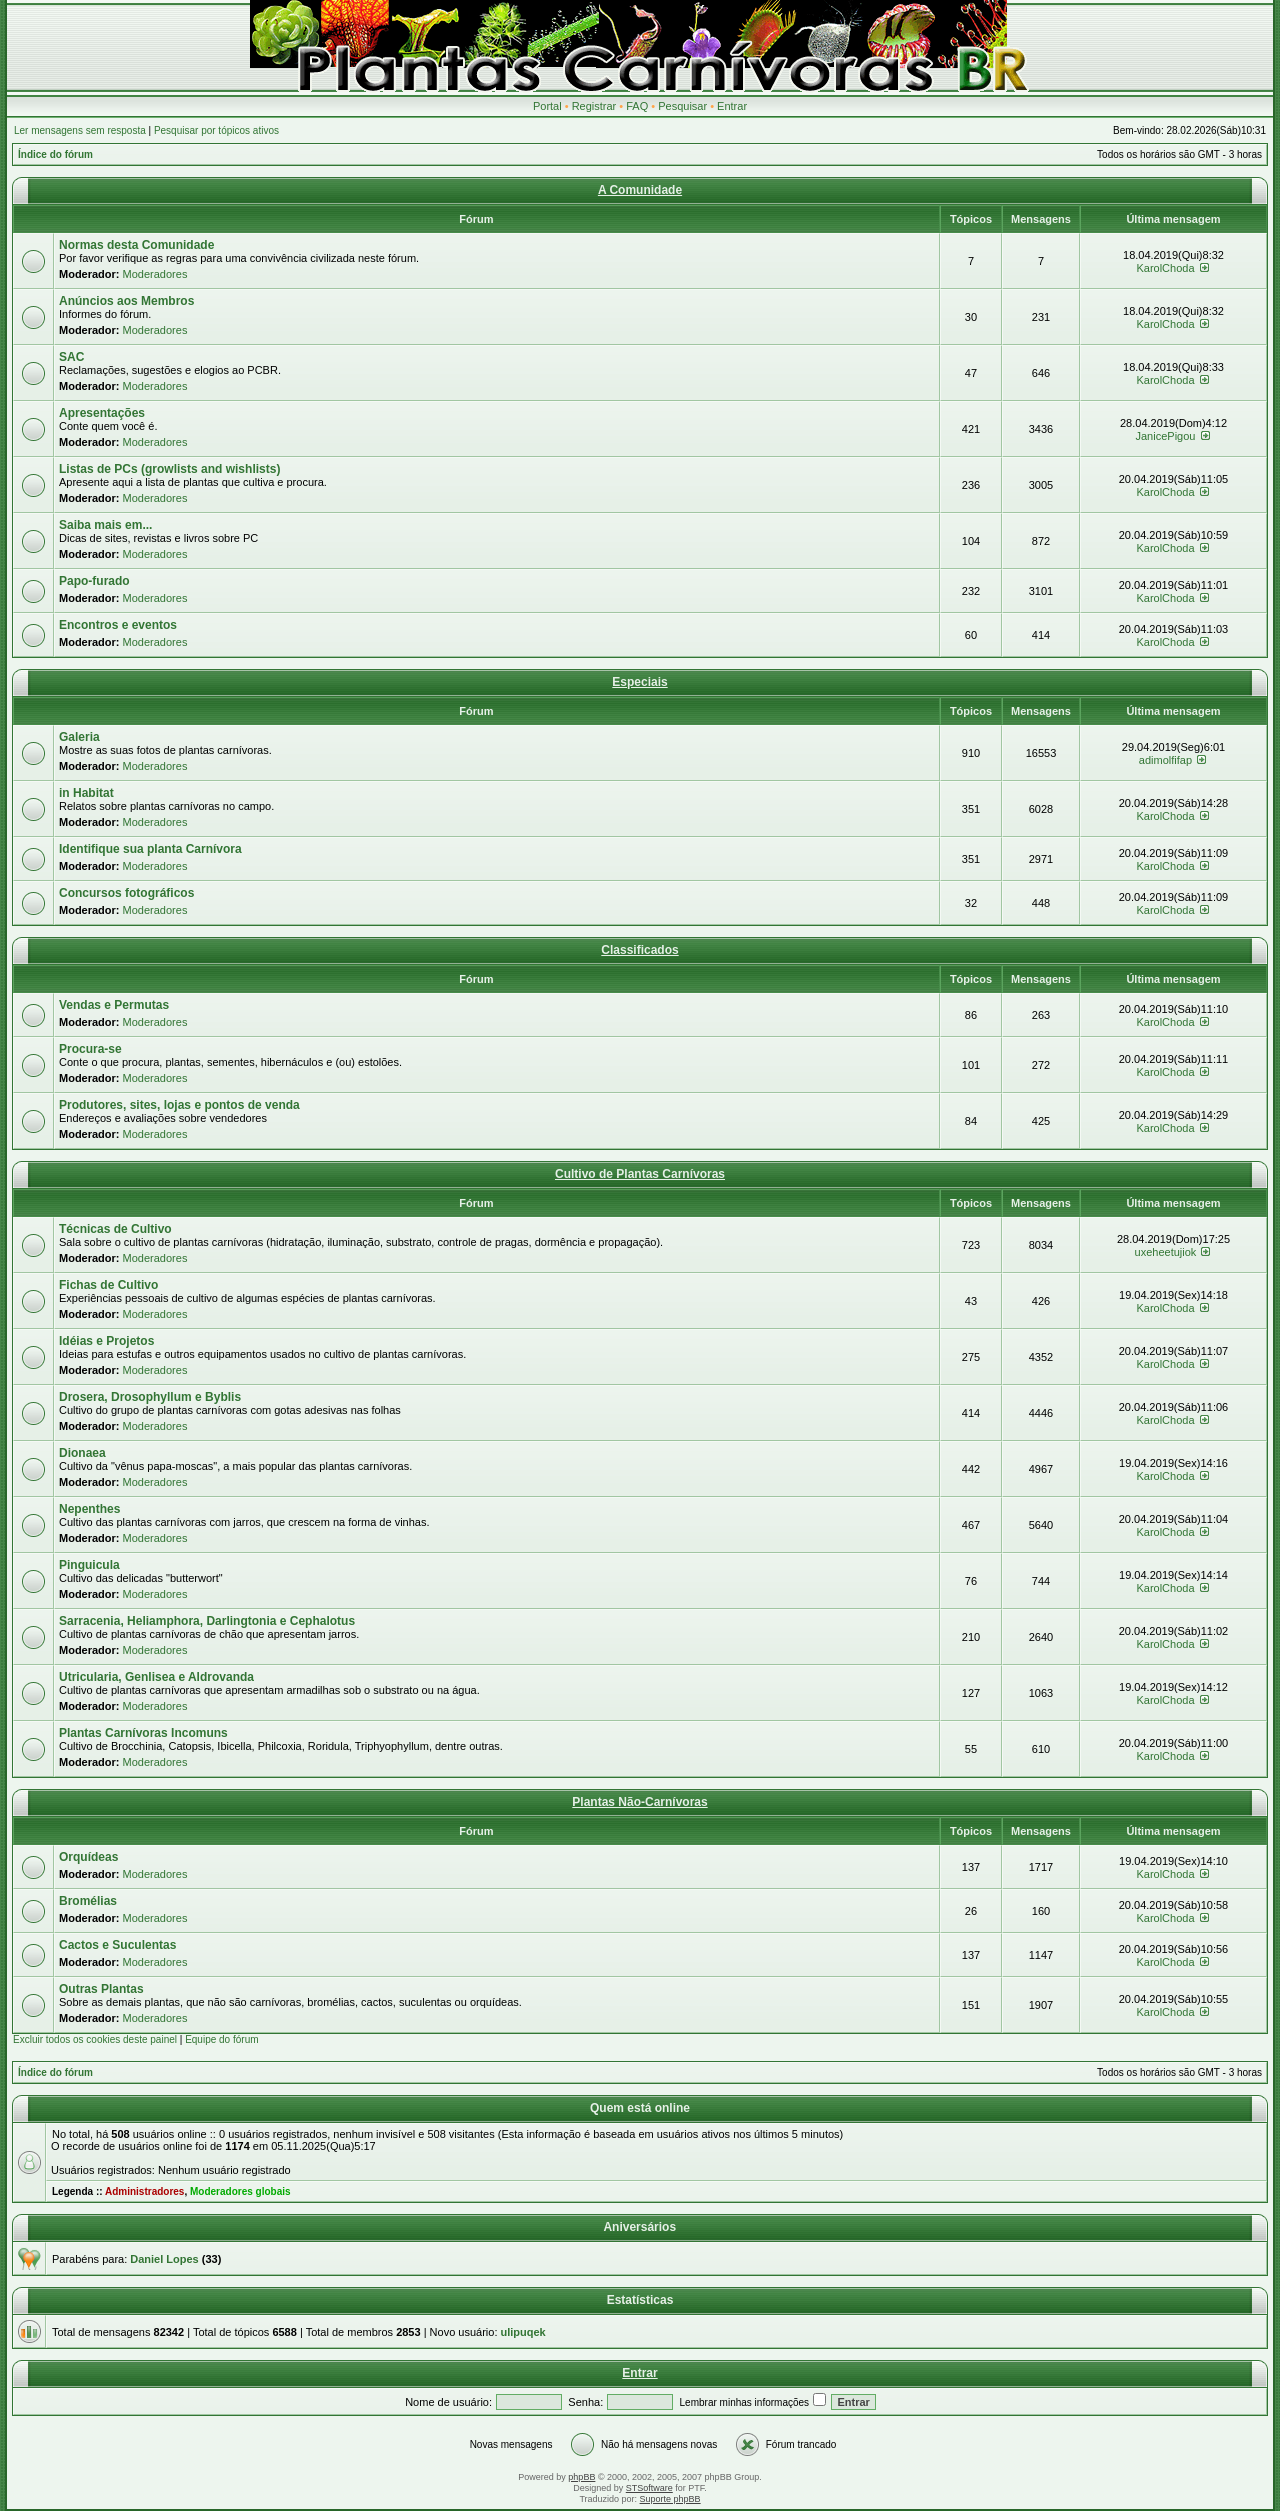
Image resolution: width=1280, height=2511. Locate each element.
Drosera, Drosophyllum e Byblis (150, 1397)
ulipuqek (523, 2332)
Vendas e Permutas (114, 1005)
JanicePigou (1166, 436)
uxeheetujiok (1166, 1252)
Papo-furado (94, 581)
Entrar (732, 106)
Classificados (639, 950)
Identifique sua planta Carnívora (150, 849)
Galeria (79, 737)
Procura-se (90, 1049)
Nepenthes (89, 1509)
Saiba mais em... (105, 525)
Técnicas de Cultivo (115, 1229)
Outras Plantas (101, 1989)
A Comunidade (640, 190)
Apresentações (102, 413)
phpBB (581, 2477)
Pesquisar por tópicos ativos (216, 130)
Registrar (594, 106)
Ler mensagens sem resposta (80, 130)
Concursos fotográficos (126, 893)
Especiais (639, 682)
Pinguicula (89, 1565)
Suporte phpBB (670, 2499)
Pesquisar (682, 106)
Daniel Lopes (164, 2259)
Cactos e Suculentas (117, 1945)
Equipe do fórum (221, 2039)
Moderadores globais (240, 2191)
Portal (547, 106)
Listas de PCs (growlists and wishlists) (169, 469)
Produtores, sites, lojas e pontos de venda (179, 1105)
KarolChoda (1165, 268)
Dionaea (82, 1453)
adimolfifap (1165, 760)
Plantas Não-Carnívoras (639, 1802)
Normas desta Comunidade (136, 245)
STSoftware (649, 2488)
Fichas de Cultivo (108, 1285)
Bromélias (88, 1901)
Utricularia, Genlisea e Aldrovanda (156, 1677)
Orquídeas (88, 1857)
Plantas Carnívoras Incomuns (143, 1733)
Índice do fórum (55, 154)
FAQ (637, 106)
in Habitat (86, 793)
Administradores (144, 2191)
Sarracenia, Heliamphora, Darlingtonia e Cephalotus (207, 1621)
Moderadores (155, 274)
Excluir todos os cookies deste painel (95, 2039)
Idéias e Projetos (106, 1341)
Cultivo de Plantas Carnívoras (640, 1174)
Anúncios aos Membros (126, 301)
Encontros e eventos (118, 625)
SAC (71, 357)
